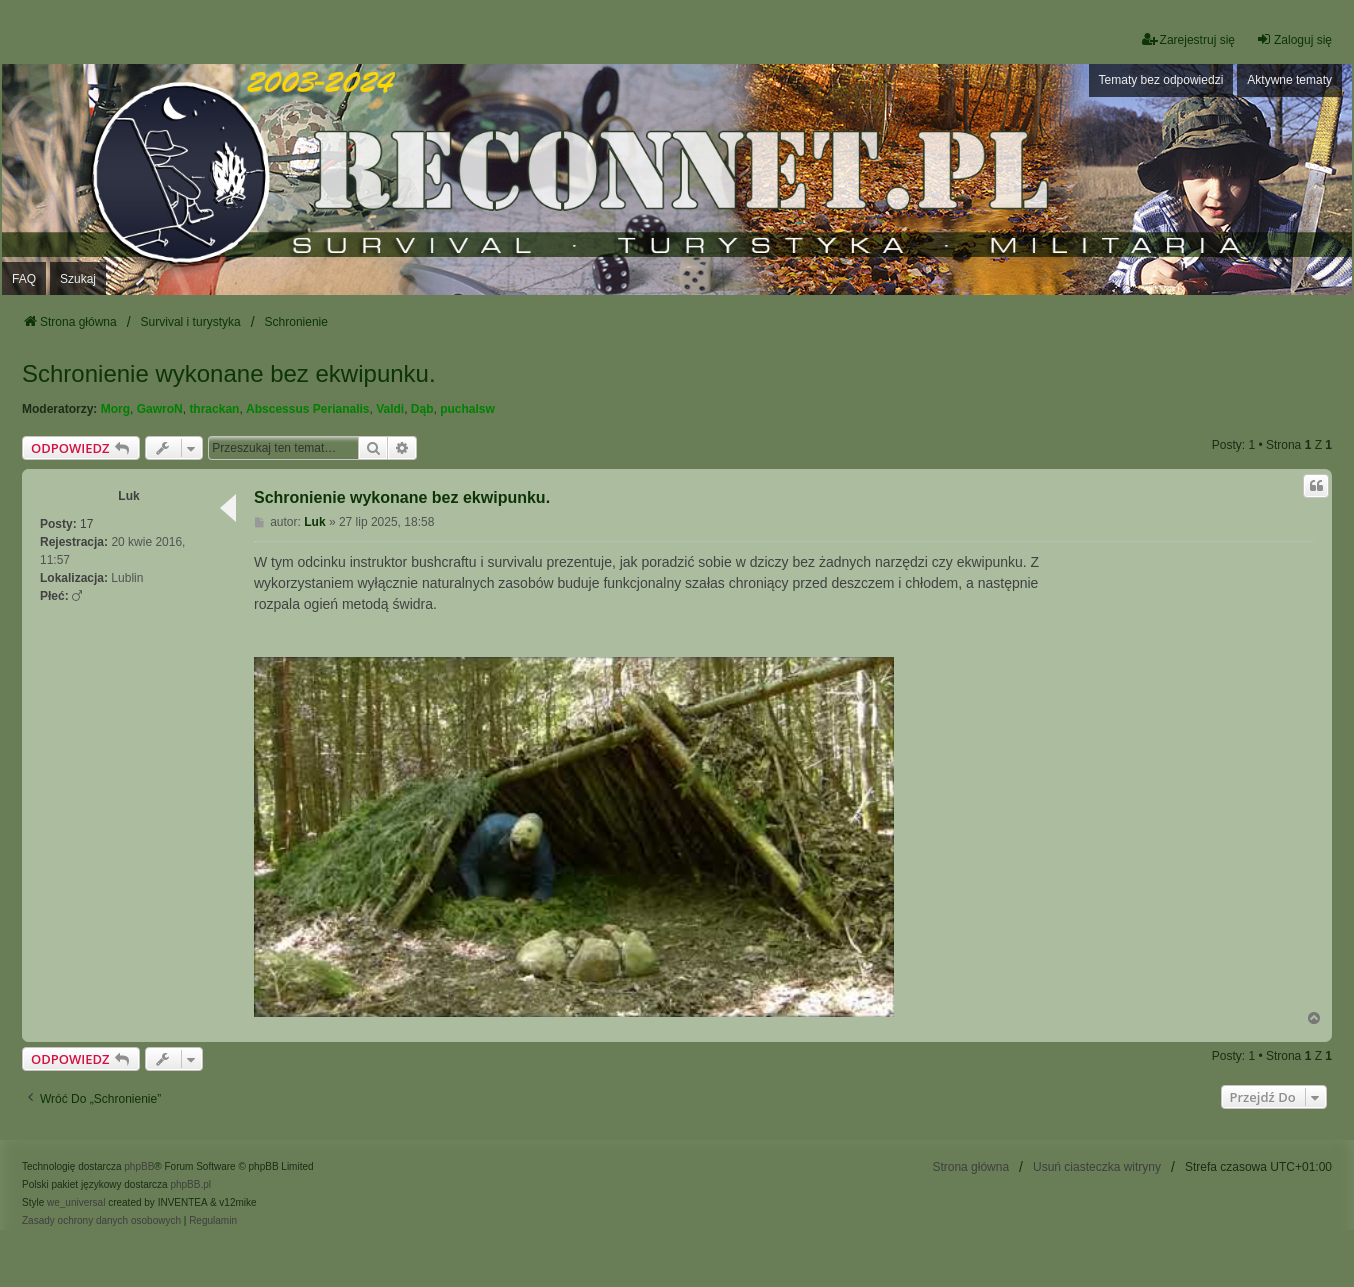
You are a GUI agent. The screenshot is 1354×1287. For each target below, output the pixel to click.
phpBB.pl (190, 1184)
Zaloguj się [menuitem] (1294, 39)
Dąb (422, 409)
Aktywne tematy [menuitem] (1289, 80)
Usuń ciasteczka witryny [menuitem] (1097, 1167)
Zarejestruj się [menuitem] (1188, 39)
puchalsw (467, 409)
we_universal (76, 1202)
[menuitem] (101, 1221)
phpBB (139, 1166)
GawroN (160, 409)
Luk (128, 496)
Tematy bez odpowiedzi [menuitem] (1161, 80)
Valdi (390, 409)
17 (86, 524)
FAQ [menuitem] (24, 279)
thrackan (214, 409)
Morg (115, 409)
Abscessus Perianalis (307, 409)
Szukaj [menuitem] (78, 279)
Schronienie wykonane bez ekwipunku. (229, 373)
